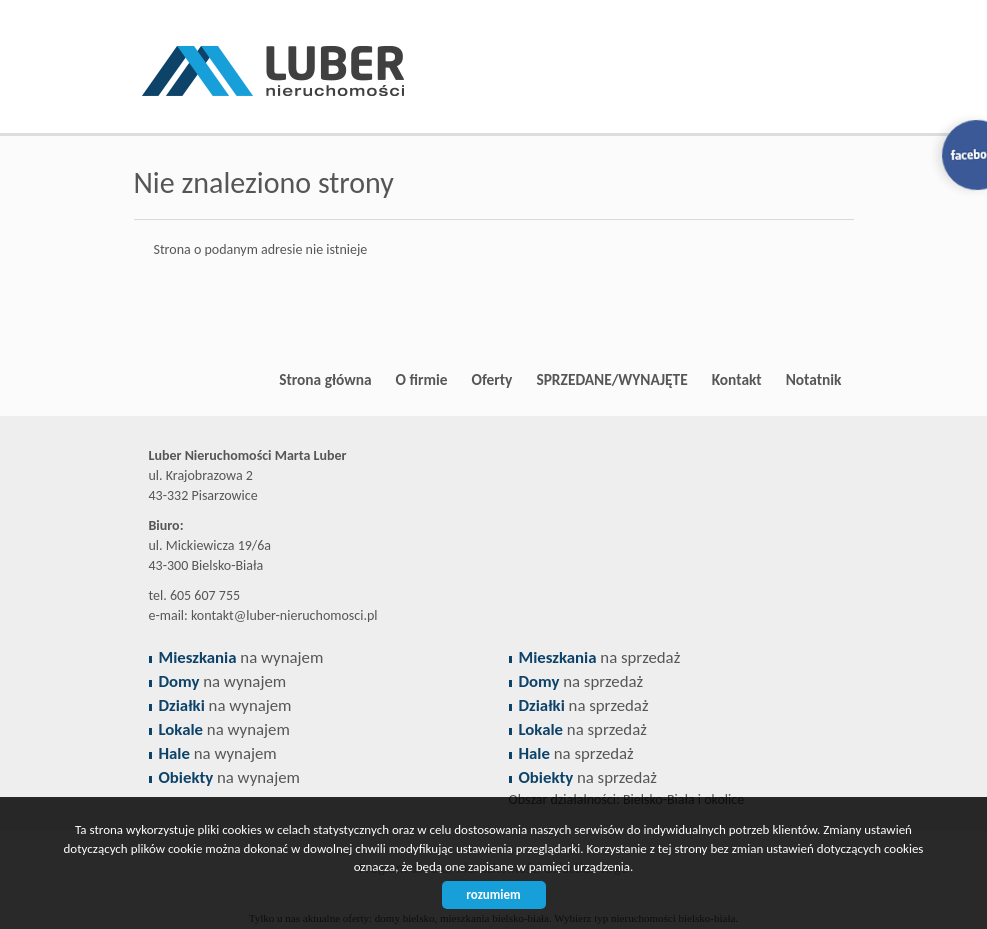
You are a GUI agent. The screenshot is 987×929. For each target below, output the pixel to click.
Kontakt (737, 379)
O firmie (422, 379)
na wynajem (241, 657)
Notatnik (814, 379)
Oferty (492, 379)
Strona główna (325, 379)
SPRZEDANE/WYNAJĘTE (611, 379)
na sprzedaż (600, 657)
